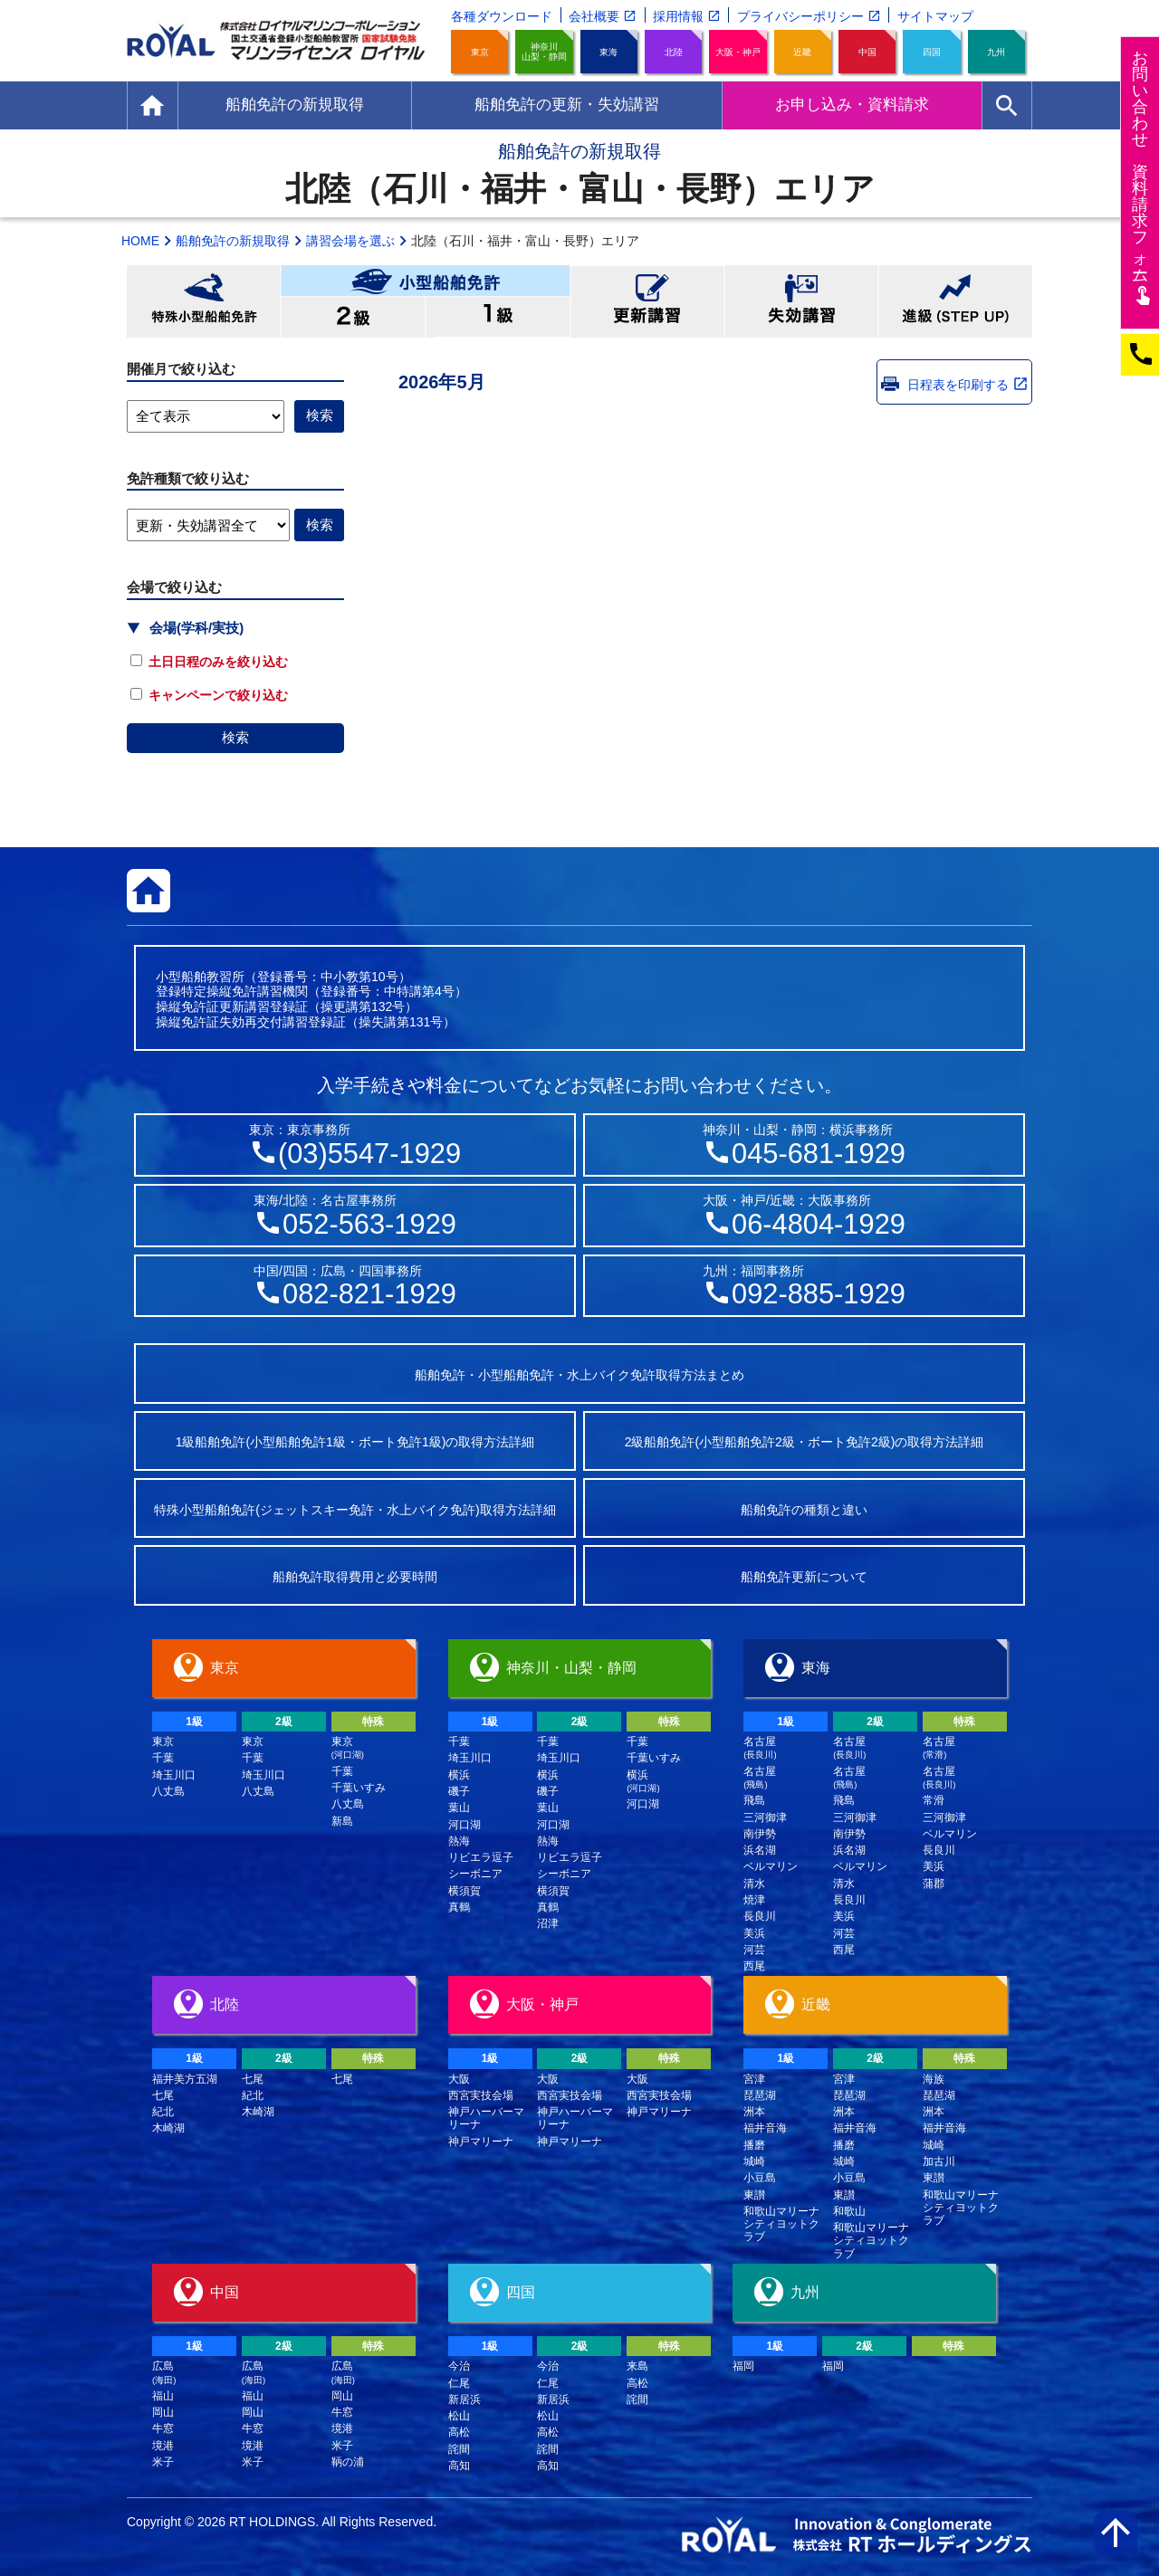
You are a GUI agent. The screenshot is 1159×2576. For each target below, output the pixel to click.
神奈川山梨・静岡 (544, 52)
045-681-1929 (818, 1153)
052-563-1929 (369, 1224)
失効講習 (801, 301)
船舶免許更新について (804, 1576)
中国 (867, 52)
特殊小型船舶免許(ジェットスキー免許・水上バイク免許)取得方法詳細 (354, 1510)
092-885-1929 (818, 1294)
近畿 (802, 52)
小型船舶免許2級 (353, 317)
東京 (480, 52)
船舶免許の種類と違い (804, 1510)
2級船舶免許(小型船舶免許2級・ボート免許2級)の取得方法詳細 (804, 1442)
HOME (140, 241)
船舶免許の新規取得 (233, 241)
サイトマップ (935, 16)
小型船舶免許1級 (498, 317)
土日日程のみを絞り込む (209, 661)
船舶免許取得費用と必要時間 (355, 1576)
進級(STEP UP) (955, 301)
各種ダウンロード (501, 16)
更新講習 (647, 301)
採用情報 (678, 16)
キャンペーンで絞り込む (209, 695)
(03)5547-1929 (369, 1153)
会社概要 (594, 16)
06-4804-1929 (818, 1224)
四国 (932, 52)
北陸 (674, 52)
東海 (608, 52)
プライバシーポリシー (800, 16)
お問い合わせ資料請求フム (1142, 177)
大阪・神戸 (738, 52)
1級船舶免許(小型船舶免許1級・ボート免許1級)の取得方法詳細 (355, 1442)
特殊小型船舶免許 (204, 301)
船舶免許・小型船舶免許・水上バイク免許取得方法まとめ (579, 1375)
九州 (996, 52)
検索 (235, 737)
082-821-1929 (369, 1294)
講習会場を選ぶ (350, 241)
